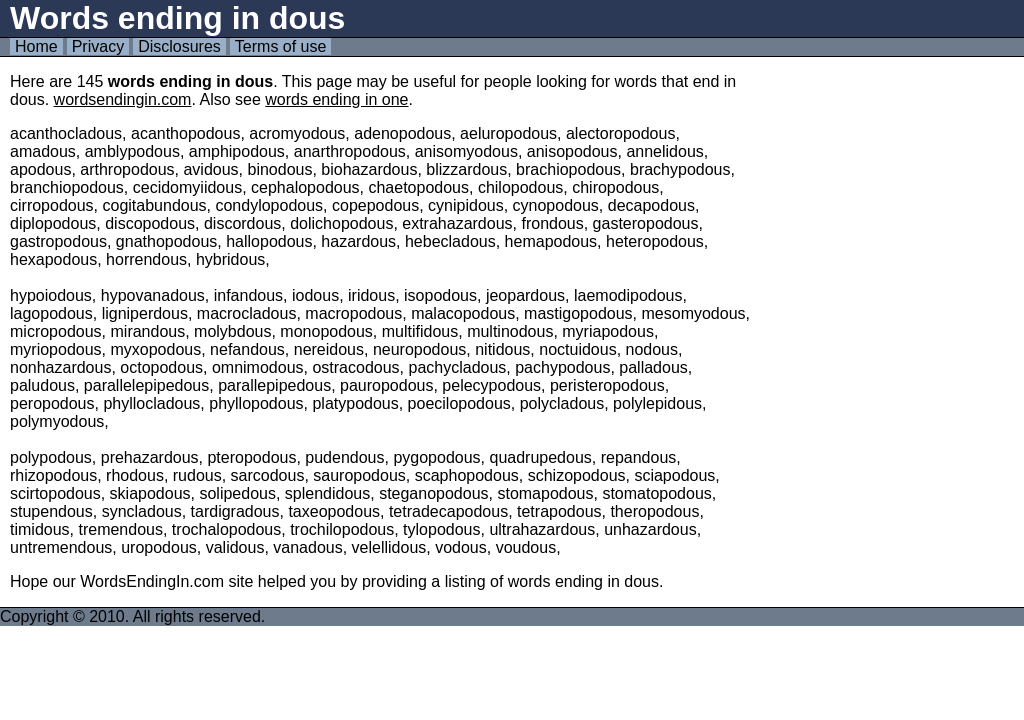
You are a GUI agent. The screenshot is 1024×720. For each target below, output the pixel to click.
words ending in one (336, 99)
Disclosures (179, 46)
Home (36, 46)
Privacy (98, 46)
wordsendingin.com (123, 99)
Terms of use (281, 46)
